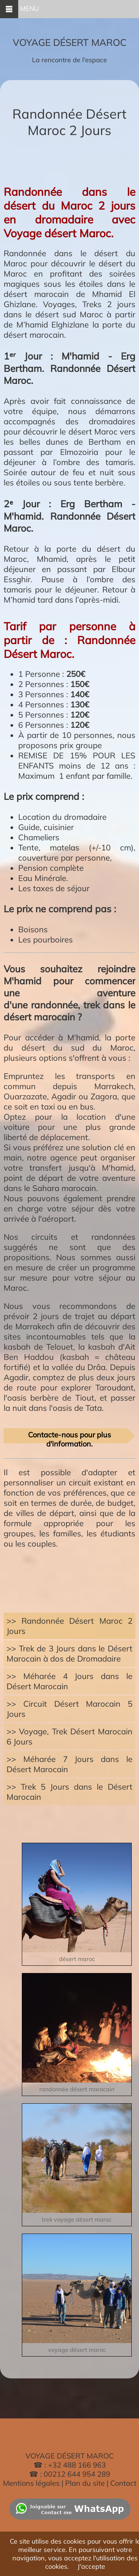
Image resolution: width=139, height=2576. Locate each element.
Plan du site (86, 2483)
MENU (19, 8)
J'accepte (91, 2566)
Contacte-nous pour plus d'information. (69, 1436)
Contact (123, 2483)
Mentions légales (31, 2483)
